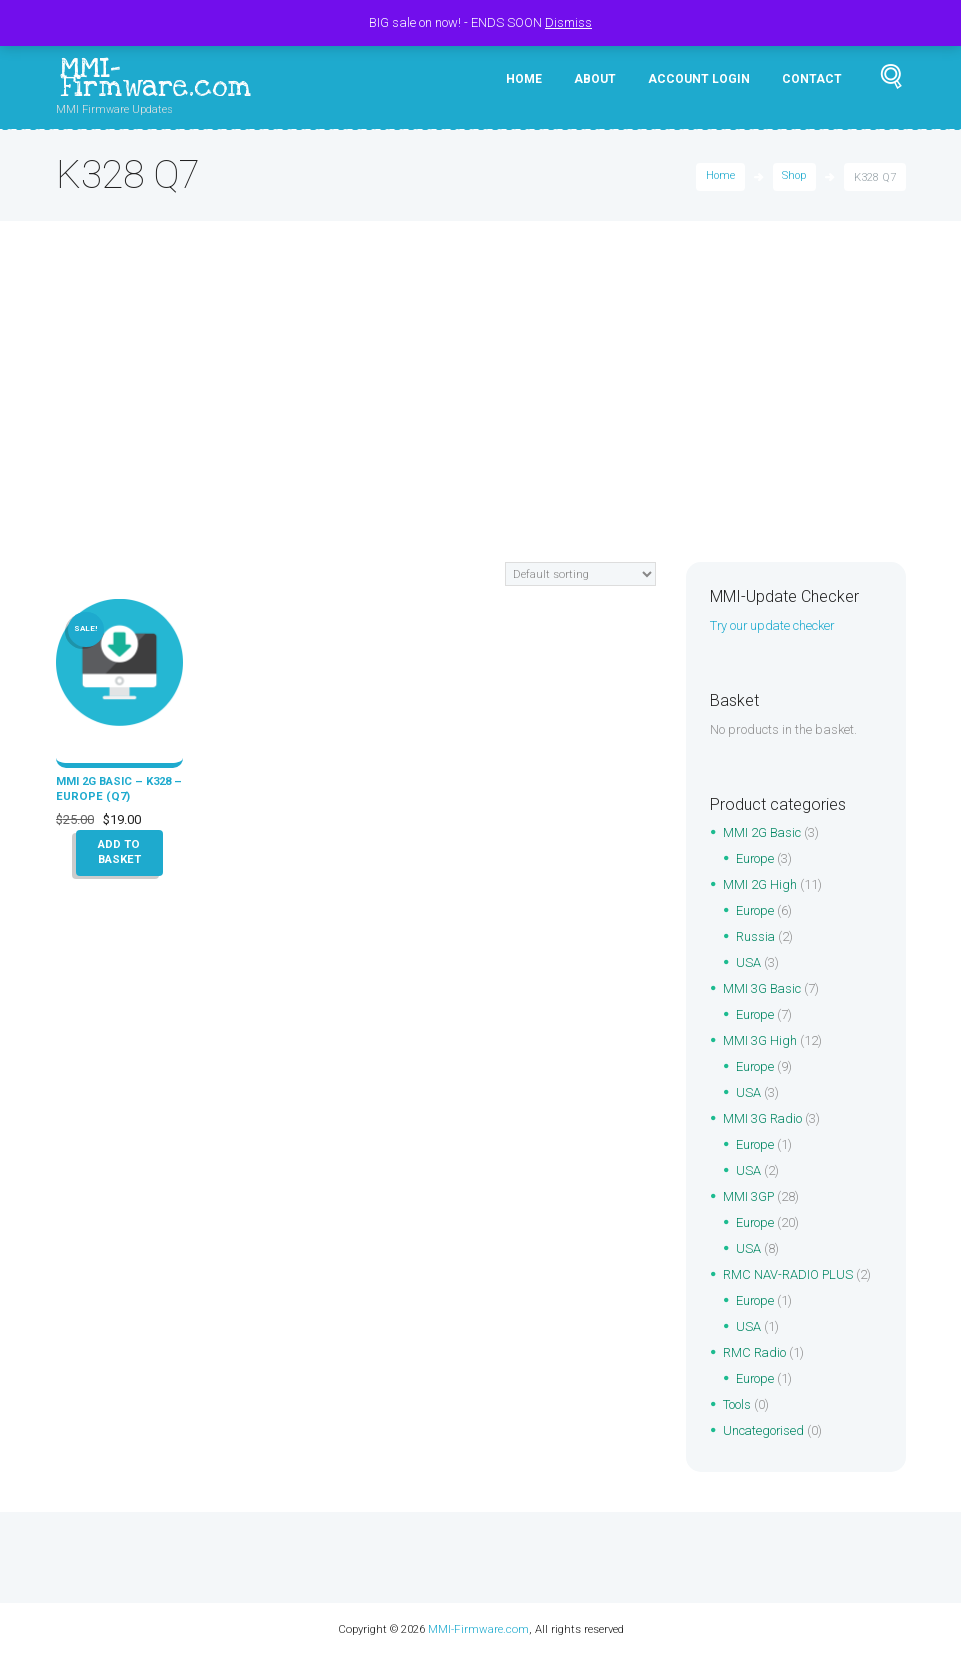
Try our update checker (774, 625)
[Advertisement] (480, 412)
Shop (794, 177)
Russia (756, 937)
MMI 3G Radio (763, 1119)
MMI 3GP (749, 1197)
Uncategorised (764, 1431)
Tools (737, 1405)
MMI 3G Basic (762, 989)
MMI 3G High (760, 1041)
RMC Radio (755, 1353)
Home (524, 79)
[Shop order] (580, 574)
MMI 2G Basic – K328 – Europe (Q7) (115, 788)
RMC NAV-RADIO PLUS (788, 1275)
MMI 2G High (760, 885)
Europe (755, 859)
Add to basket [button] (119, 852)
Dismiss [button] (568, 22)
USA (748, 963)
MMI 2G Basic (762, 833)
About (595, 79)
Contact (812, 79)
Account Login (699, 79)
